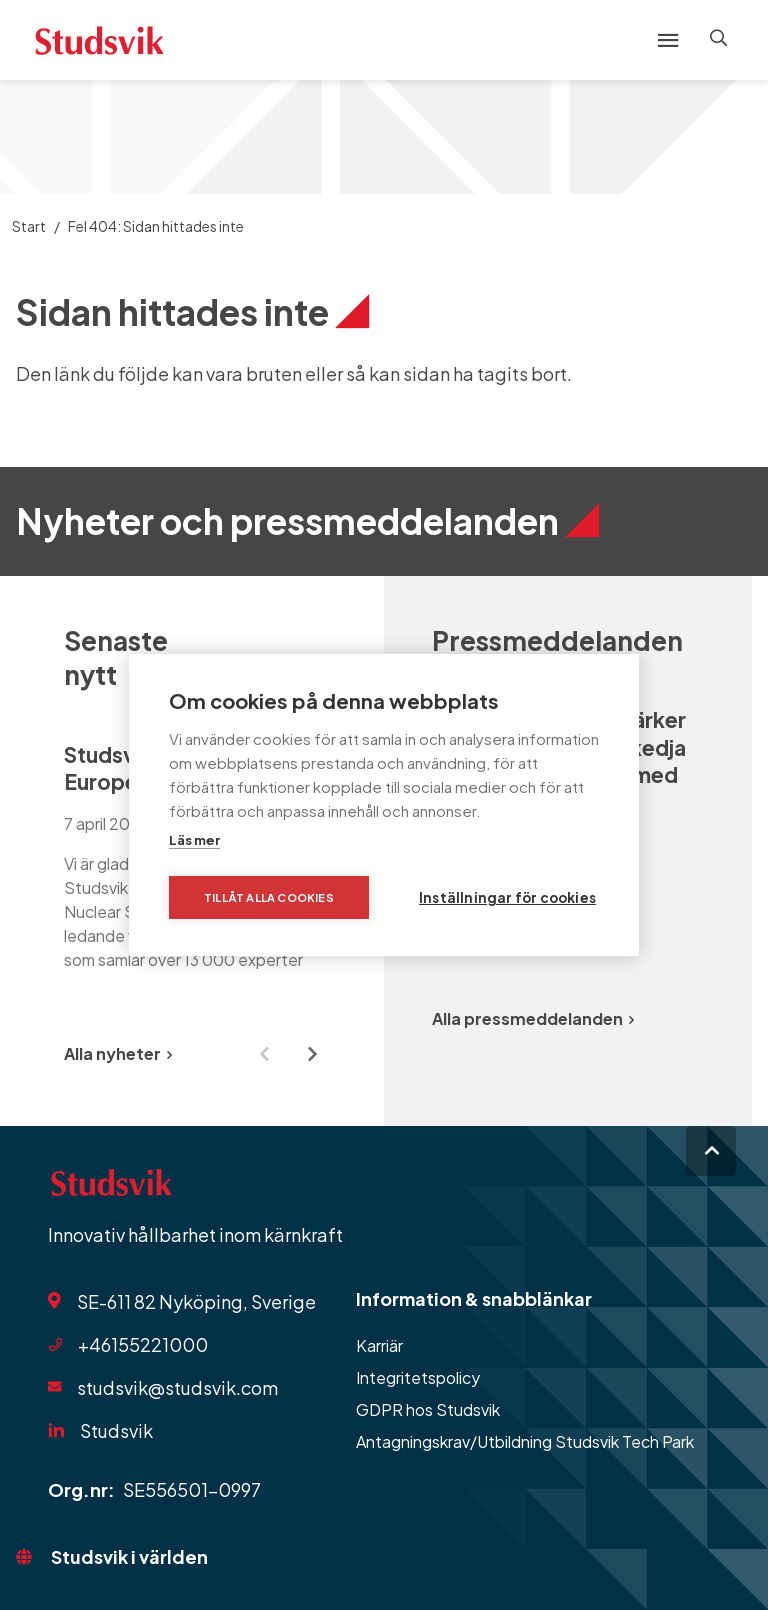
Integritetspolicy (418, 1377)
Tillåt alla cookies (269, 897)
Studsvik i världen (129, 1556)
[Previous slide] (264, 1054)
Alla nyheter (118, 1053)
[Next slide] (312, 1054)
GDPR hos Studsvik (428, 1409)
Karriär (379, 1345)
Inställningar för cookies (507, 897)
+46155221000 (143, 1344)
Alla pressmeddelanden (533, 1018)
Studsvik (116, 1430)
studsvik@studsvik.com (177, 1387)
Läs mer (194, 840)
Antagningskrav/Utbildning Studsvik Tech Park (525, 1441)
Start (29, 226)
